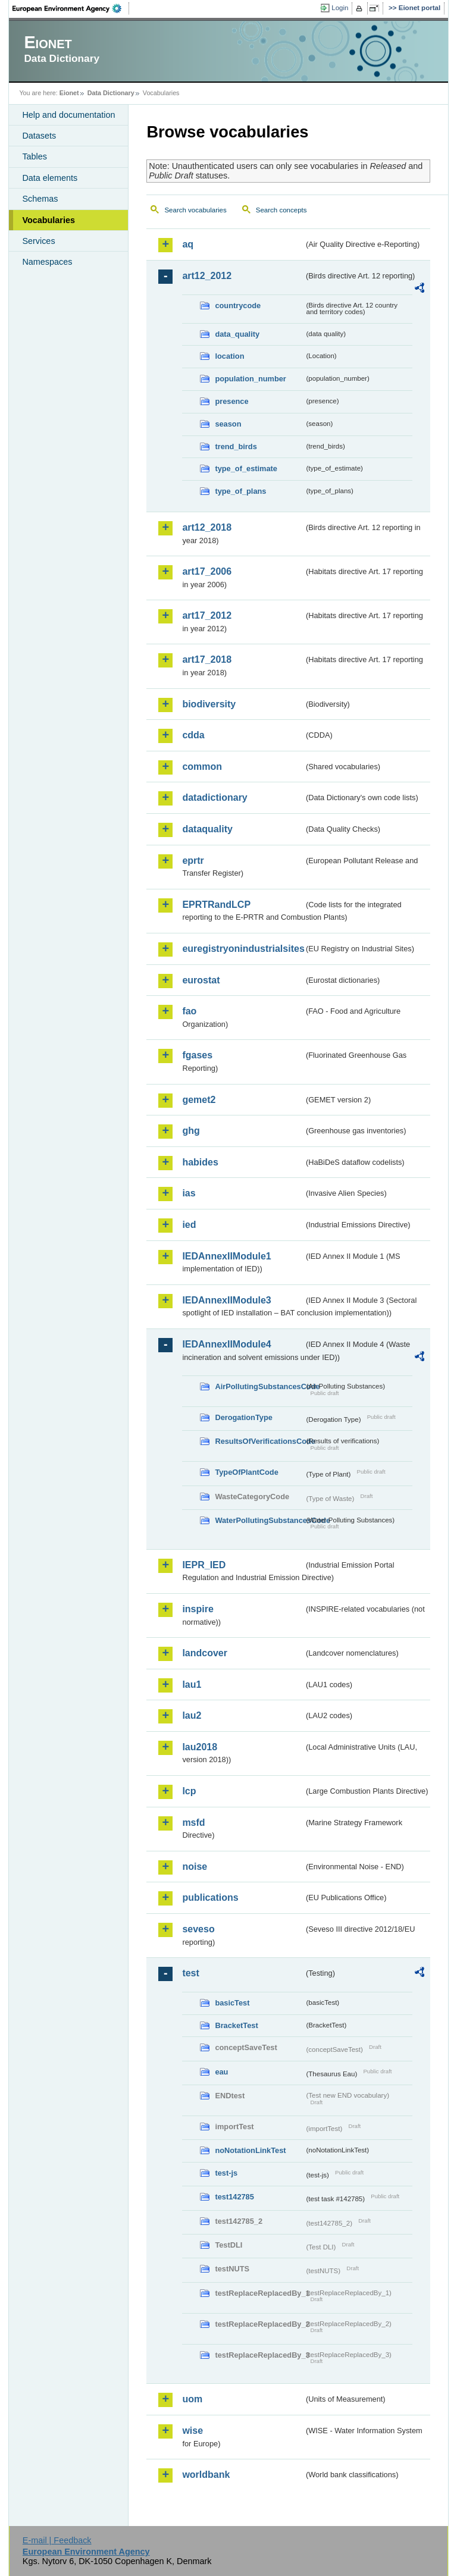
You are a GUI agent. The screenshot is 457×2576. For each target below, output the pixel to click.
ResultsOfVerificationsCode (259, 1441)
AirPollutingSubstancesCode (259, 1386)
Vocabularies (48, 220)
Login (339, 7)
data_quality (237, 334)
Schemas (40, 198)
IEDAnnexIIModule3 (226, 1300)
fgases (197, 1055)
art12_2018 (206, 527)
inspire (197, 1609)
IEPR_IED (204, 1565)
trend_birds (235, 446)
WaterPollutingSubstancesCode (259, 1520)
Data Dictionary (110, 92)
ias (188, 1193)
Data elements (49, 178)
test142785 (234, 2196)
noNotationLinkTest (250, 2150)
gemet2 (198, 1100)
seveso (198, 1929)
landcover (204, 1653)
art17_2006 (206, 571)
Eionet (69, 92)
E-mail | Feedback (57, 2540)
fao (189, 1011)
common (202, 766)
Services (38, 241)
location (229, 356)
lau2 (191, 1715)
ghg (190, 1131)
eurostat (201, 980)
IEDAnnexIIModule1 (226, 1256)
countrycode (238, 305)
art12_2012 (206, 276)
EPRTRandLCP (216, 905)
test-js (226, 2172)
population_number (250, 378)
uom (192, 2399)
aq (187, 244)
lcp (189, 1791)
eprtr (193, 860)
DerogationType (243, 1417)
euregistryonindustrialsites (242, 949)
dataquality (207, 829)
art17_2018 (206, 659)
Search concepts (281, 210)
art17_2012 (206, 615)
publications (210, 1897)
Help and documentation (68, 115)
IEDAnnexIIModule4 (226, 1344)
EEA (70, 8)
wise (192, 2430)
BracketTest (236, 2025)
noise (194, 1867)
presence (231, 401)
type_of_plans (240, 491)
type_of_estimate (246, 468)
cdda (193, 735)
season (228, 423)
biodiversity (209, 704)
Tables (34, 156)
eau (221, 2071)
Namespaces (47, 262)
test (190, 1973)
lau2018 (199, 1747)
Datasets (39, 135)
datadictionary (214, 797)
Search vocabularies (195, 210)
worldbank (206, 2475)
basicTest (232, 2002)
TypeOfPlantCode (246, 1472)
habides (200, 1162)
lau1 (191, 1684)
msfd (193, 1822)
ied (189, 1225)
